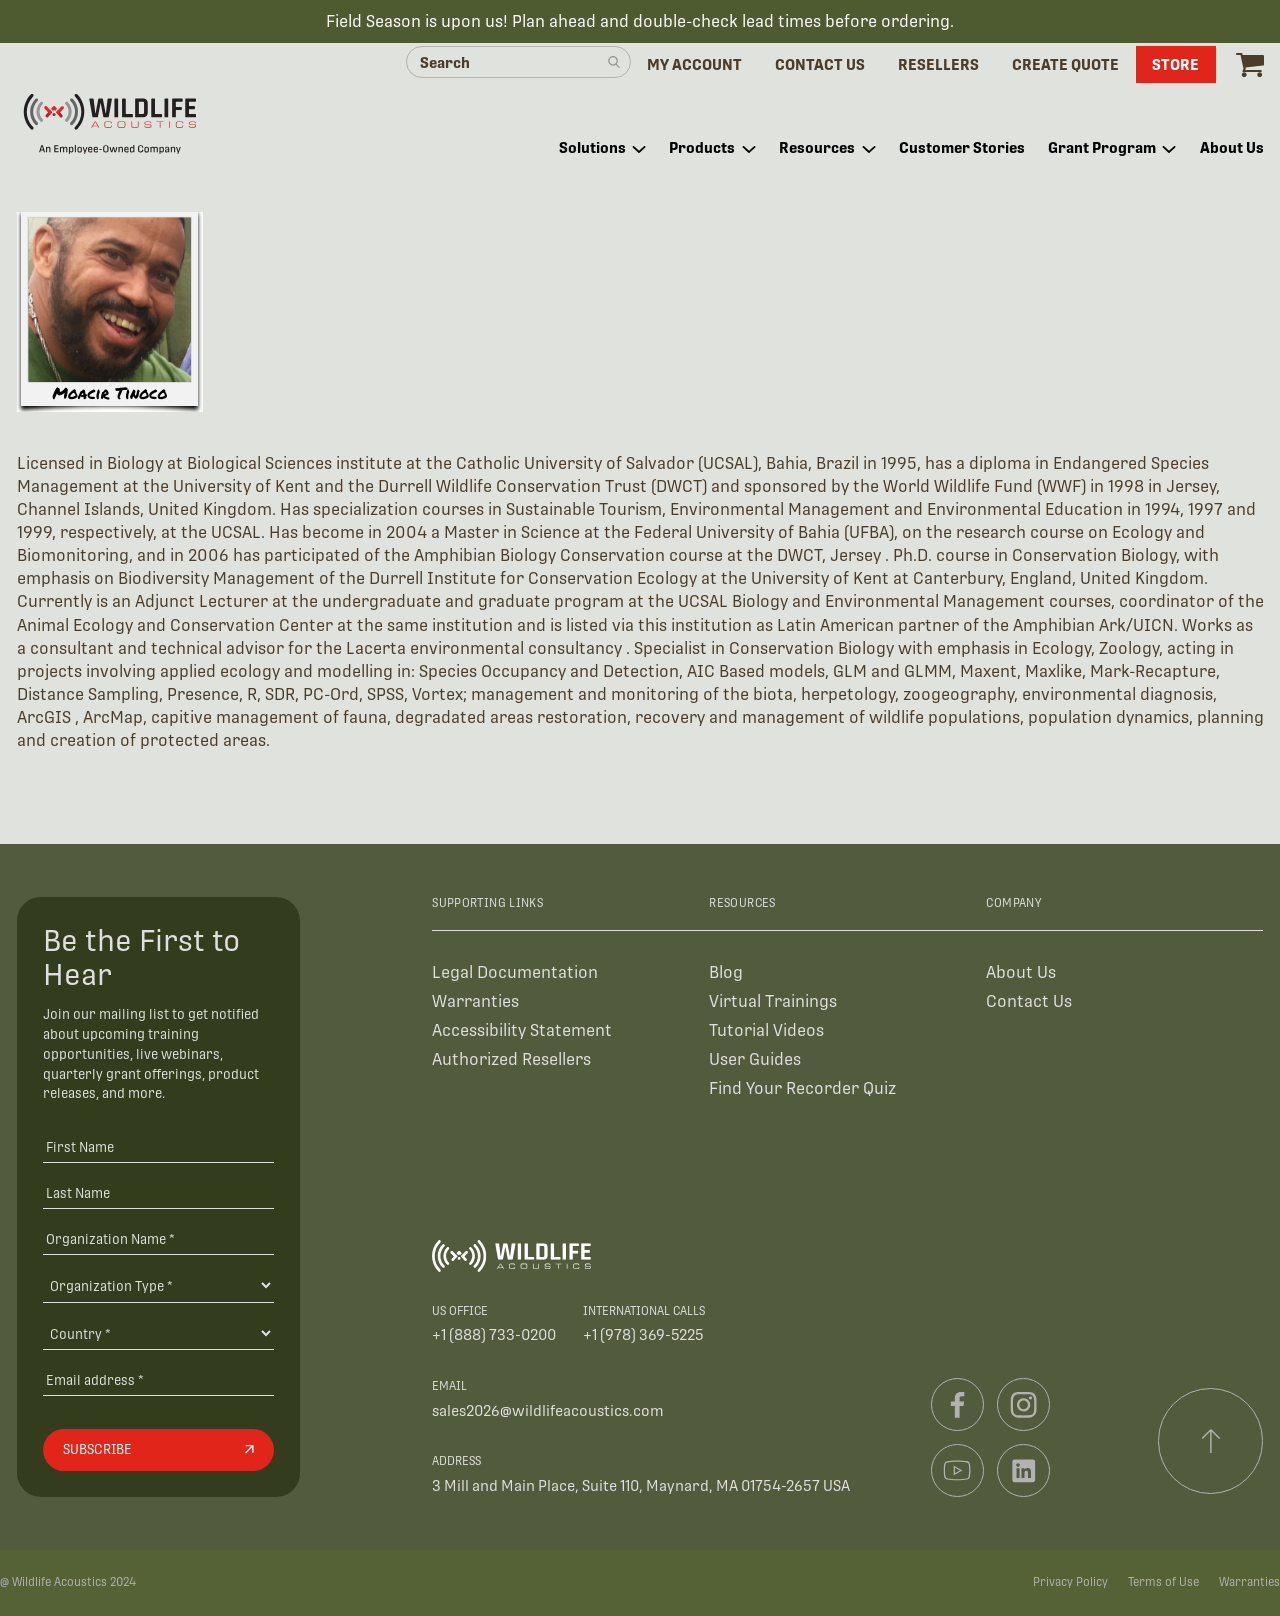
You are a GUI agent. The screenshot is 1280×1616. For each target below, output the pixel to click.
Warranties (475, 1001)
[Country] (158, 1333)
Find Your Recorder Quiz (802, 1088)
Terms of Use (1163, 1582)
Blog (726, 972)
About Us (1021, 972)
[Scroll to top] (1211, 1441)
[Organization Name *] (158, 1238)
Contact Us (1029, 1001)
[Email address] (158, 1379)
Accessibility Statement (522, 1030)
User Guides (755, 1059)
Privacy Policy (1070, 1582)
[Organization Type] (158, 1285)
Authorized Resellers (511, 1059)
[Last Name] (158, 1192)
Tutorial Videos (766, 1030)
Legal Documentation (515, 972)
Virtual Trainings (773, 1001)
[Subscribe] (158, 1450)
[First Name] (158, 1147)
